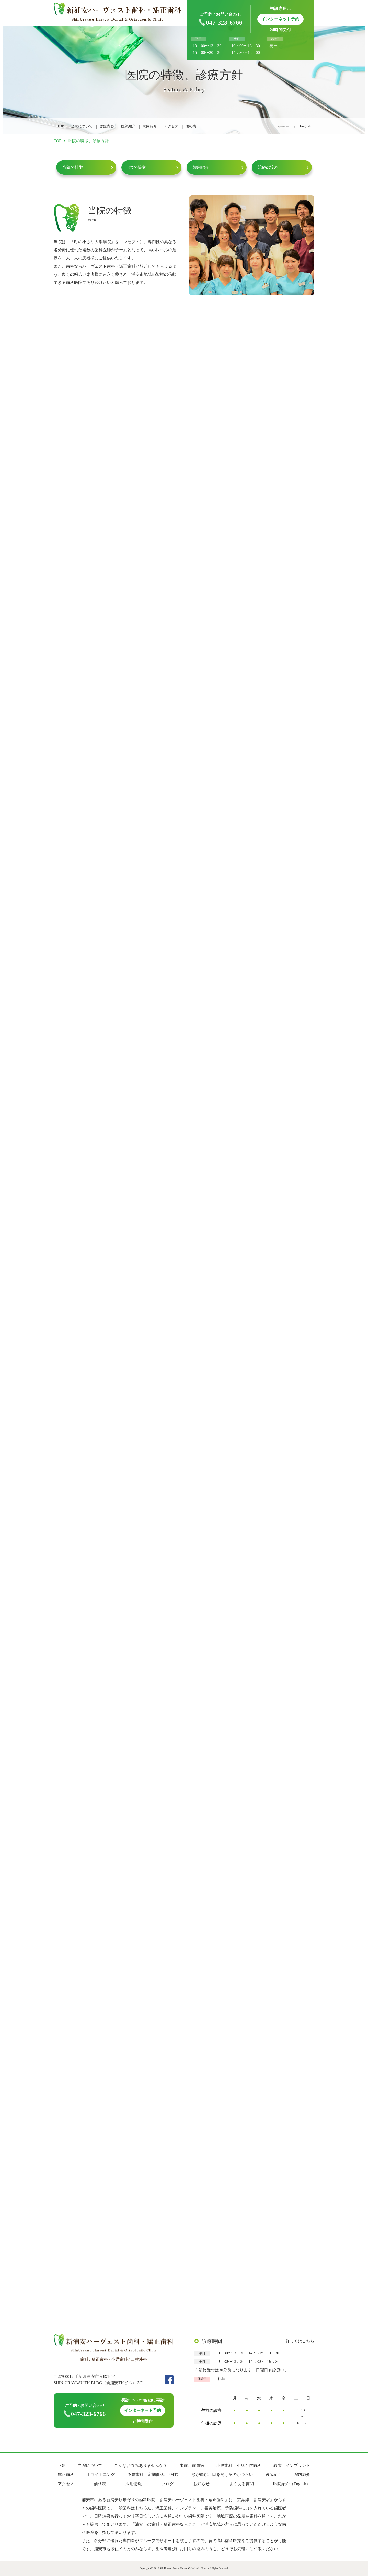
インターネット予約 (142, 2410)
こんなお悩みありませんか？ (140, 2465)
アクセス (171, 126)
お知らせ (201, 2484)
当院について (82, 126)
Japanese (282, 126)
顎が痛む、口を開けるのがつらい (222, 2474)
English (305, 126)
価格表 (191, 126)
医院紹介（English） (291, 2484)
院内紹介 (150, 126)
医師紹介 (128, 126)
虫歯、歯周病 (192, 2465)
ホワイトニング (100, 2474)
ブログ (168, 2484)
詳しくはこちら (300, 2341)
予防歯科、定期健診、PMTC (153, 2474)
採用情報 (133, 2484)
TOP (60, 126)
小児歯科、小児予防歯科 (238, 2465)
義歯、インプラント (291, 2465)
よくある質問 (241, 2484)
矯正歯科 (66, 2474)
